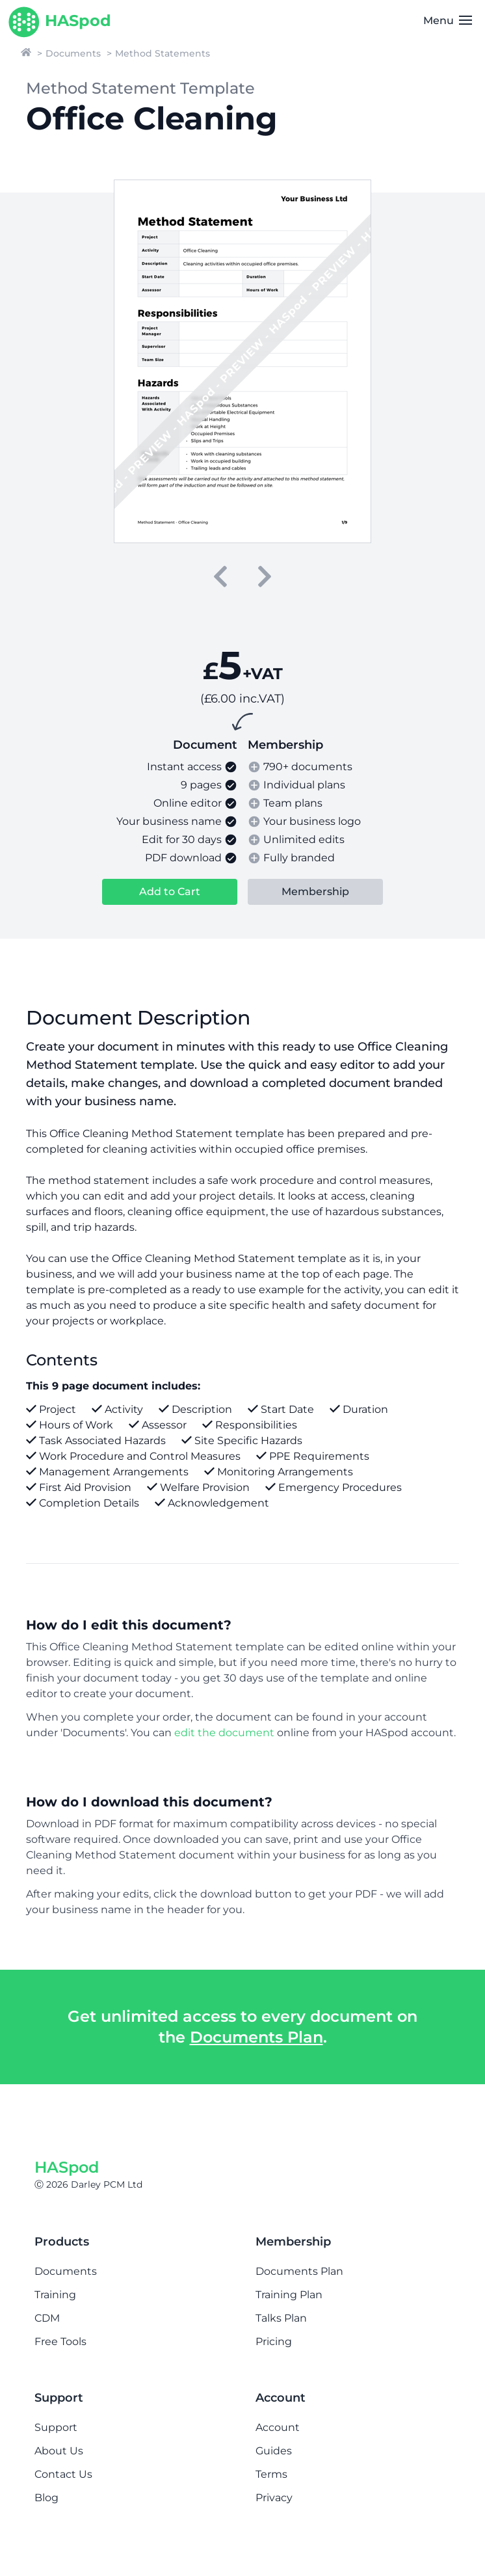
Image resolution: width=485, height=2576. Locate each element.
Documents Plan (256, 2037)
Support (55, 2427)
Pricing (274, 2341)
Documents (73, 53)
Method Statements (162, 53)
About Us (58, 2451)
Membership (315, 891)
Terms (271, 2474)
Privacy (274, 2497)
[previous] (220, 576)
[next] (264, 576)
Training (55, 2294)
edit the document (224, 1732)
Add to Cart (169, 891)
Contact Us (63, 2474)
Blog (46, 2497)
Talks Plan (281, 2318)
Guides (274, 2451)
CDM (47, 2318)
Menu (447, 20)
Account (278, 2427)
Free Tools (60, 2341)
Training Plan (289, 2294)
